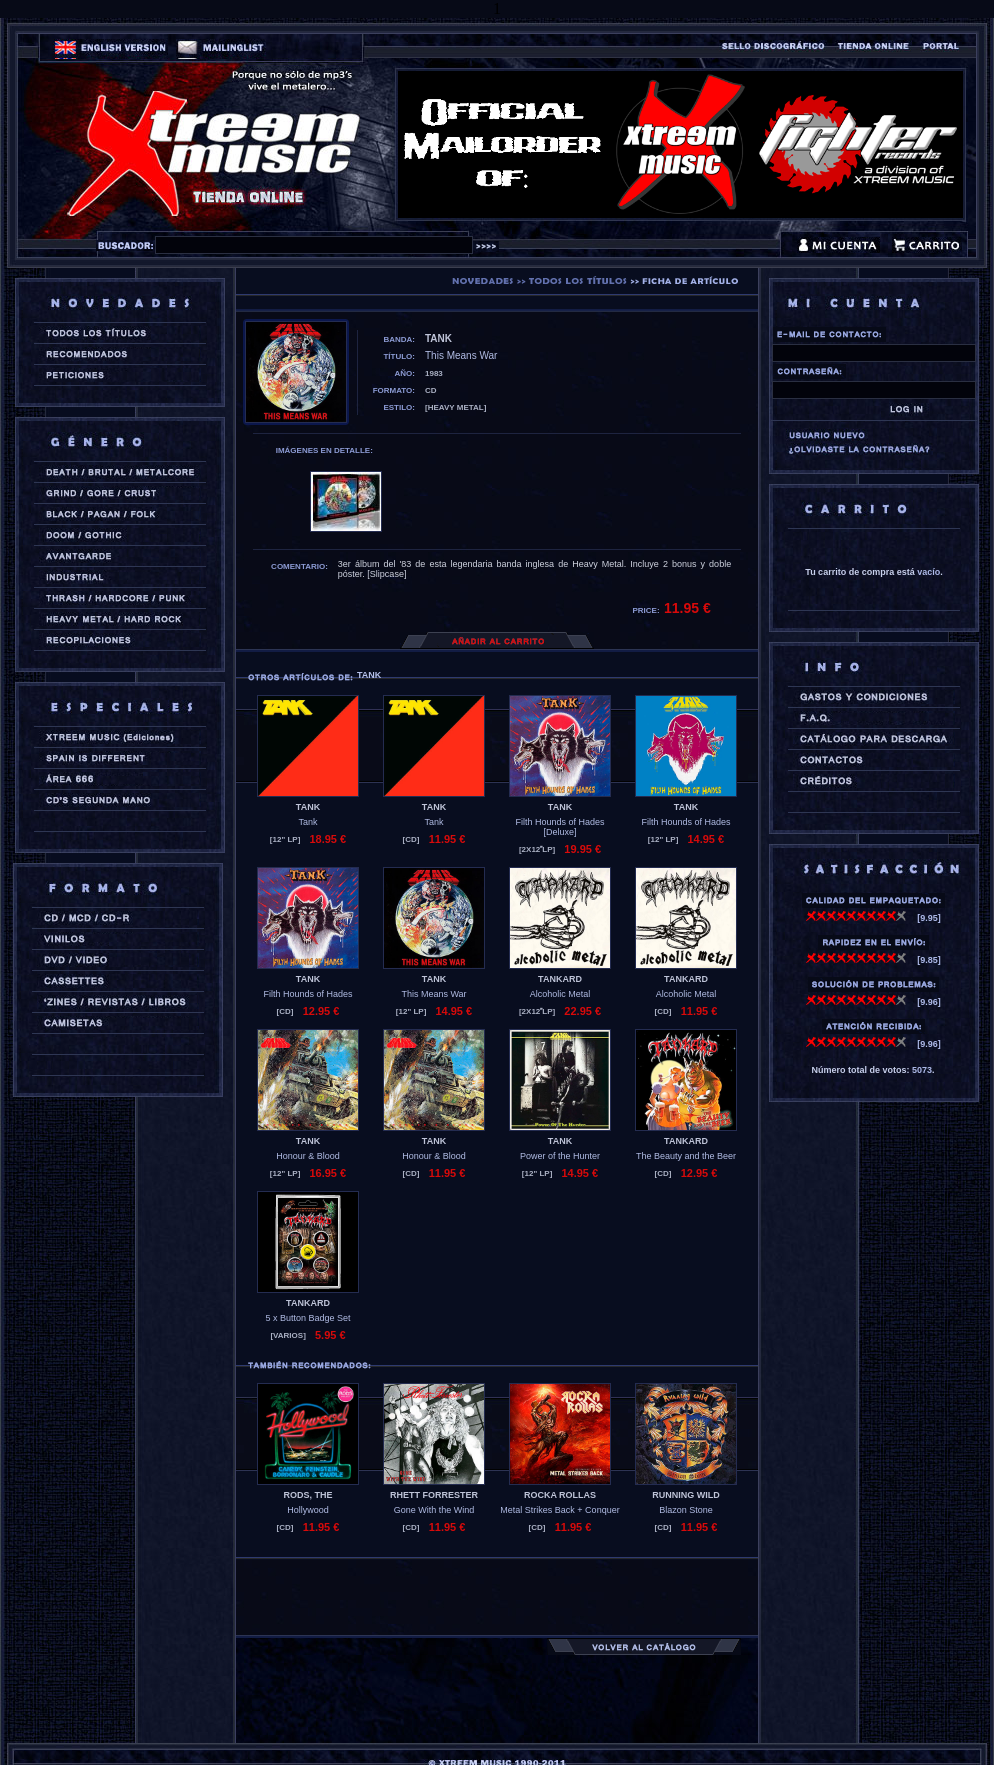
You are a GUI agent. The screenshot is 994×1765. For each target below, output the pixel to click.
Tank (307, 822)
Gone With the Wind (434, 1510)
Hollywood (308, 1510)
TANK (308, 807)
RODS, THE (307, 1495)
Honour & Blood (308, 1156)
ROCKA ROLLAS (560, 1495)
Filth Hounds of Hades (685, 822)
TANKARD (560, 979)
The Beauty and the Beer (686, 1156)
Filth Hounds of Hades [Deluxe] (559, 827)
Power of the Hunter (560, 1156)
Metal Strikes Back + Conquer (559, 1510)
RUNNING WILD (686, 1495)
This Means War (433, 994)
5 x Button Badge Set (307, 1318)
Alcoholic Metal (560, 994)
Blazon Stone (686, 1510)
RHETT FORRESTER (434, 1495)
